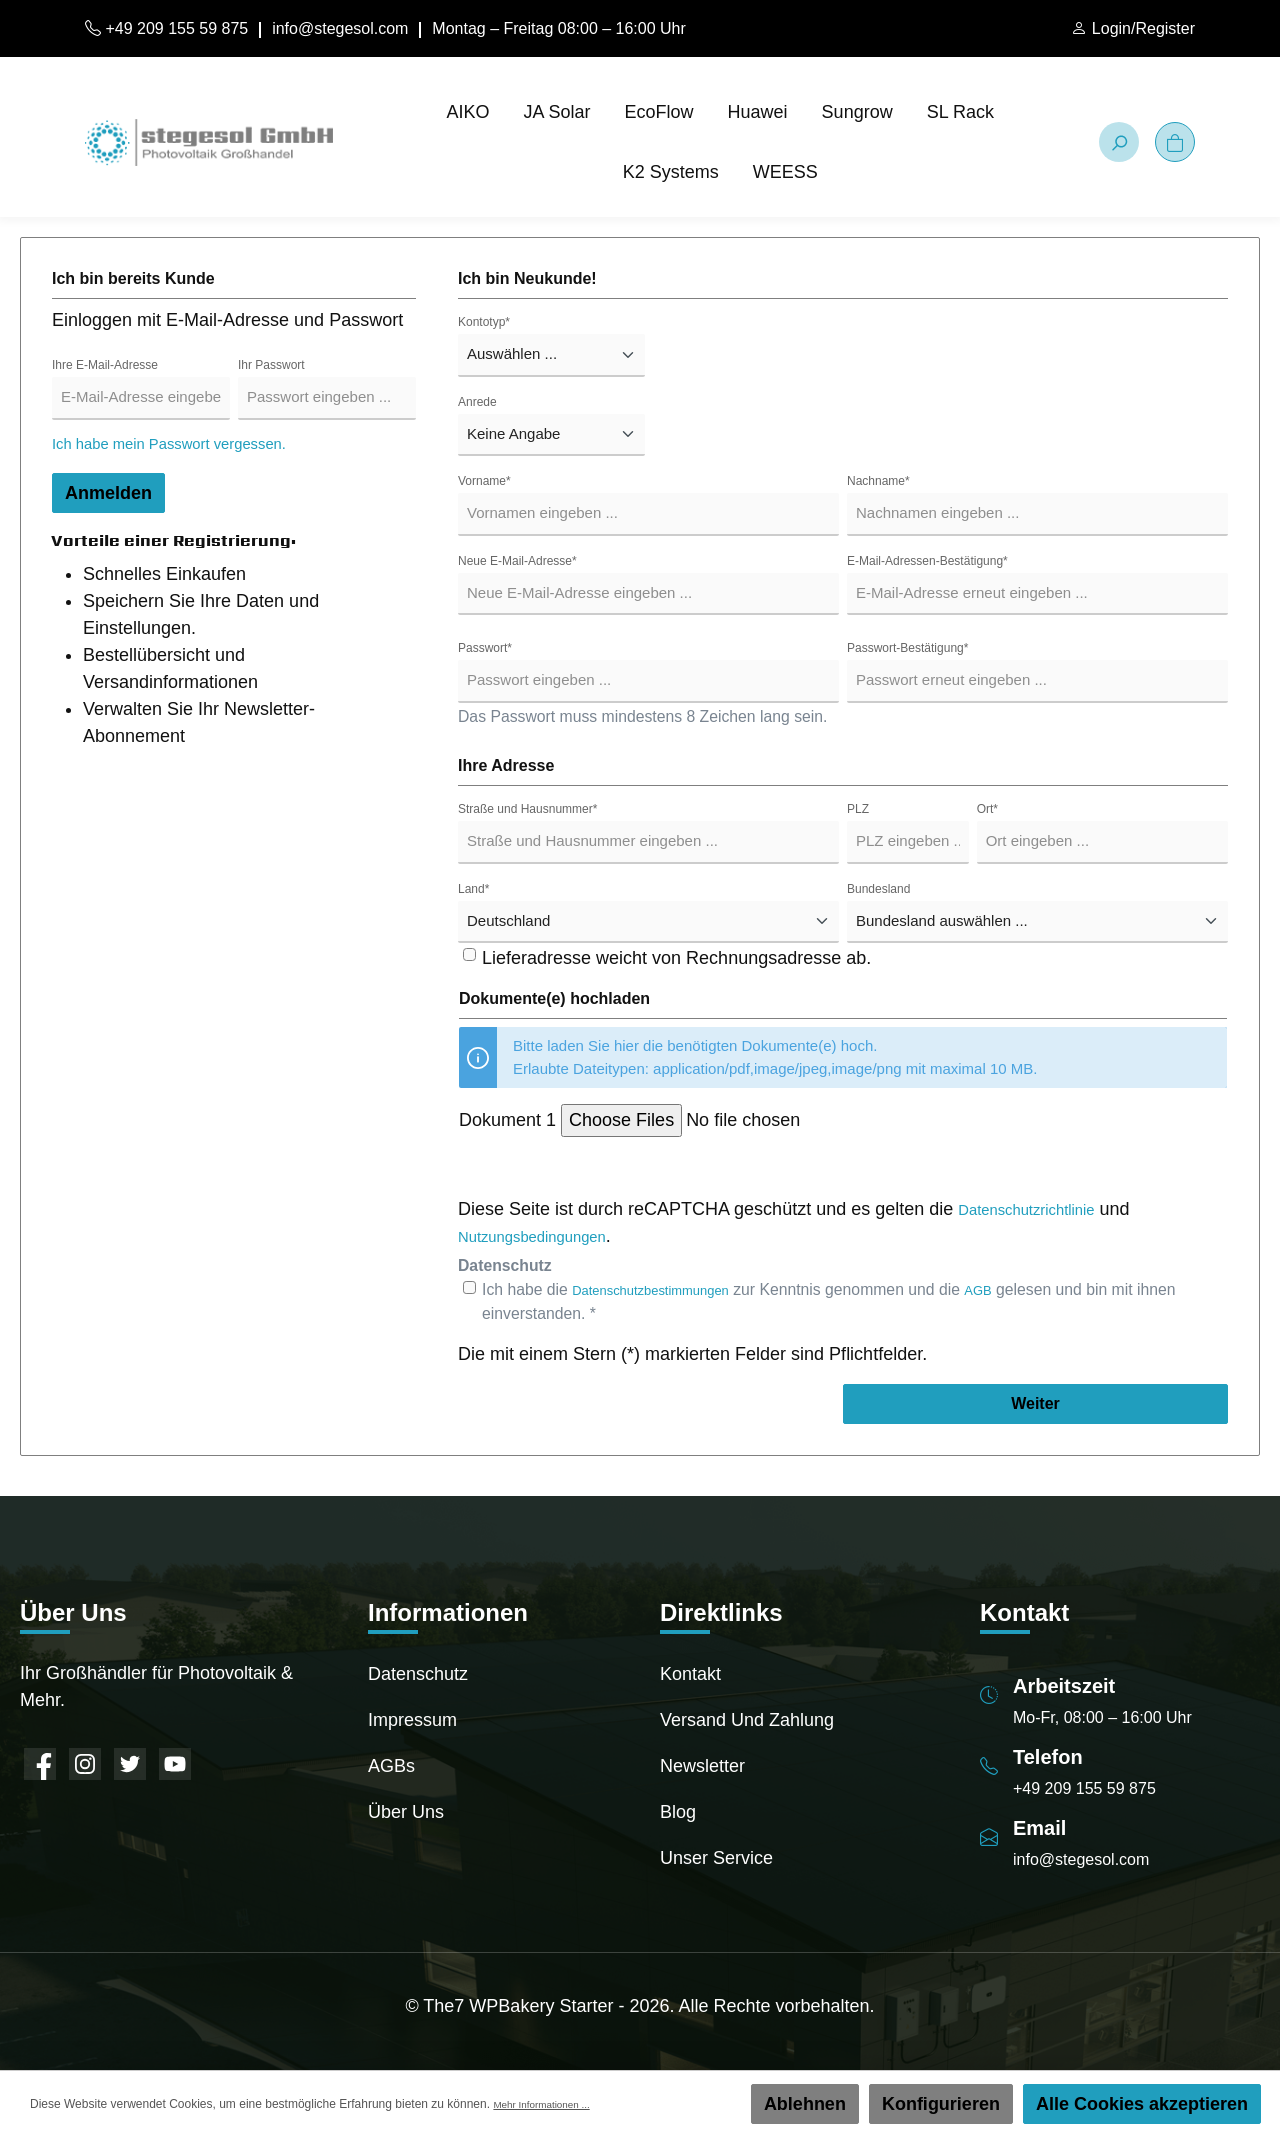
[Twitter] (130, 1764)
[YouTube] (175, 1764)
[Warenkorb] (1175, 142)
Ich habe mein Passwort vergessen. (194, 443)
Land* (473, 889)
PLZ (858, 809)
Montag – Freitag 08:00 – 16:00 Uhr (559, 28)
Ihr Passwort (271, 365)
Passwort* (485, 648)
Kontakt (690, 1674)
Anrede (477, 402)
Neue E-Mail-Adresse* (517, 561)
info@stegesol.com (340, 28)
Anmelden (108, 493)
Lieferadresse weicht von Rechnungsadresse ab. (676, 958)
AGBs (391, 1766)
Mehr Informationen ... (551, 2104)
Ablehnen (805, 2104)
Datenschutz (418, 1674)
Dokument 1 (507, 1120)
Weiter (1035, 1403)
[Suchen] (1119, 142)
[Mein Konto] (1133, 29)
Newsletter (702, 1766)
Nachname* (878, 481)
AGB (1014, 1289)
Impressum (412, 1720)
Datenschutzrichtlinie (1041, 1209)
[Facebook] (40, 1764)
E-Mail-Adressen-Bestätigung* (927, 561)
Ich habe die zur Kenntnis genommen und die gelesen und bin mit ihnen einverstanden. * (848, 1301)
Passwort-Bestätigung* (907, 648)
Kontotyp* (484, 322)
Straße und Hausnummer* (527, 809)
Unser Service (716, 1858)
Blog (678, 1812)
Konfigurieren (941, 2104)
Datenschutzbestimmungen (667, 1289)
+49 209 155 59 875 (166, 28)
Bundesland (878, 889)
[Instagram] (85, 1764)
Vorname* (484, 481)
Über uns (406, 1812)
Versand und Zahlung (747, 1720)
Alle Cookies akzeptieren (1142, 2104)
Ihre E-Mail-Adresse (105, 365)
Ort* (987, 809)
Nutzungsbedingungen (548, 1236)
